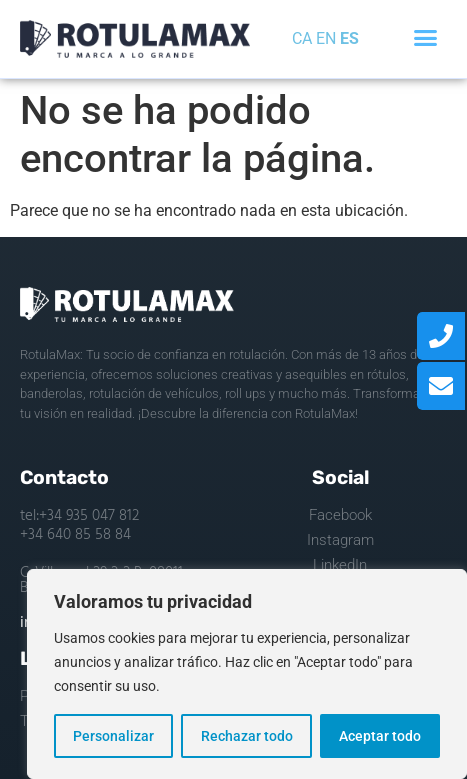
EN (326, 38)
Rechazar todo (246, 736)
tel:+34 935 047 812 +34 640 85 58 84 (79, 526)
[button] (425, 38)
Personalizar (113, 736)
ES (349, 38)
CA (302, 38)
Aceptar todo (380, 736)
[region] (247, 674)
